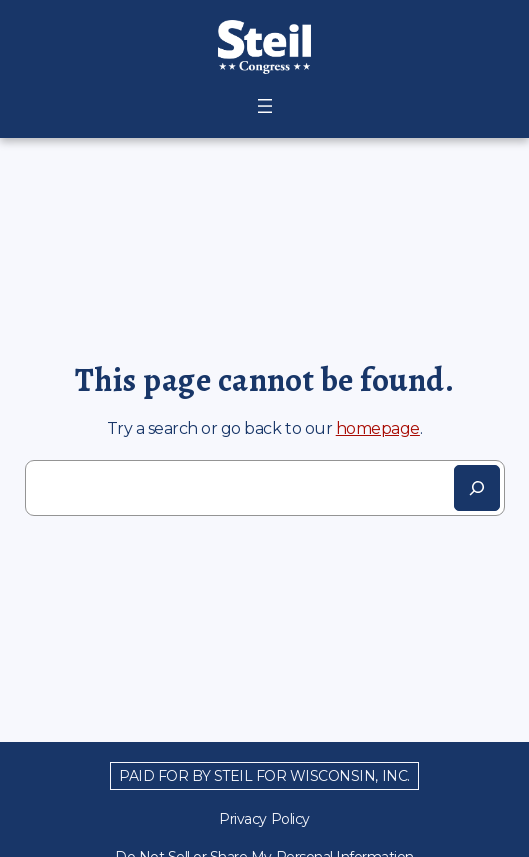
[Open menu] (265, 106)
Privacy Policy (264, 819)
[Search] (477, 488)
